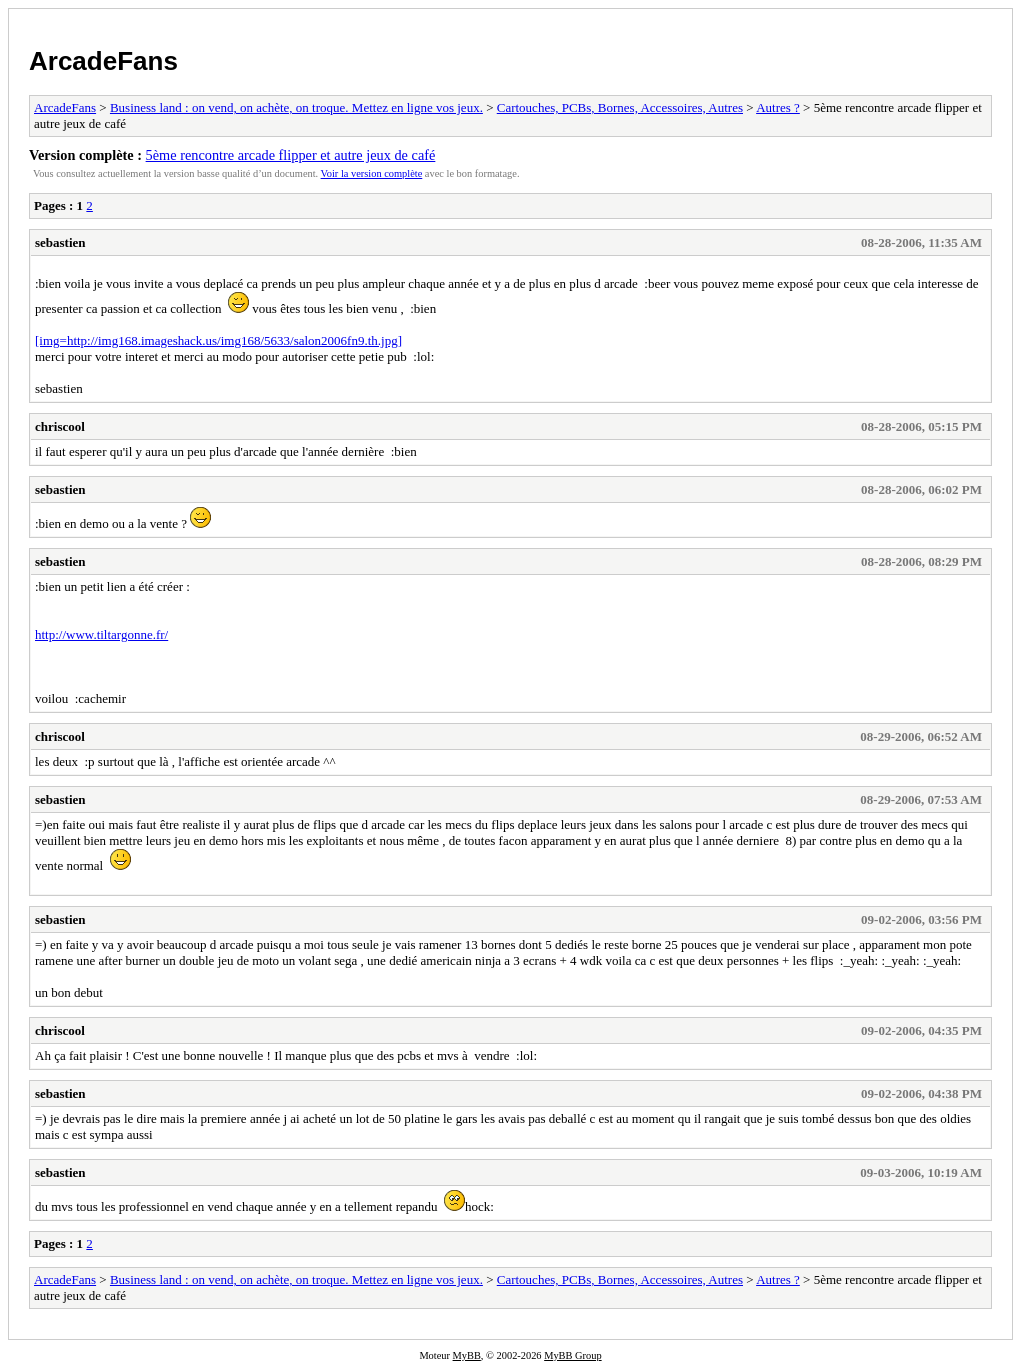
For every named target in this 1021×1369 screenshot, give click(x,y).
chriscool (60, 426)
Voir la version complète (372, 173)
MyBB (467, 1355)
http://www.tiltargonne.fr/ (101, 634)
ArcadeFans (103, 61)
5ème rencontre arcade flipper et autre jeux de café (291, 155)
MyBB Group (572, 1355)
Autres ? (778, 107)
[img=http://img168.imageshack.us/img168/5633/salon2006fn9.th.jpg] (218, 340)
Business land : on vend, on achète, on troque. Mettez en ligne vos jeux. (296, 107)
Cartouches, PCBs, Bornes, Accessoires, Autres (620, 107)
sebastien (60, 242)
